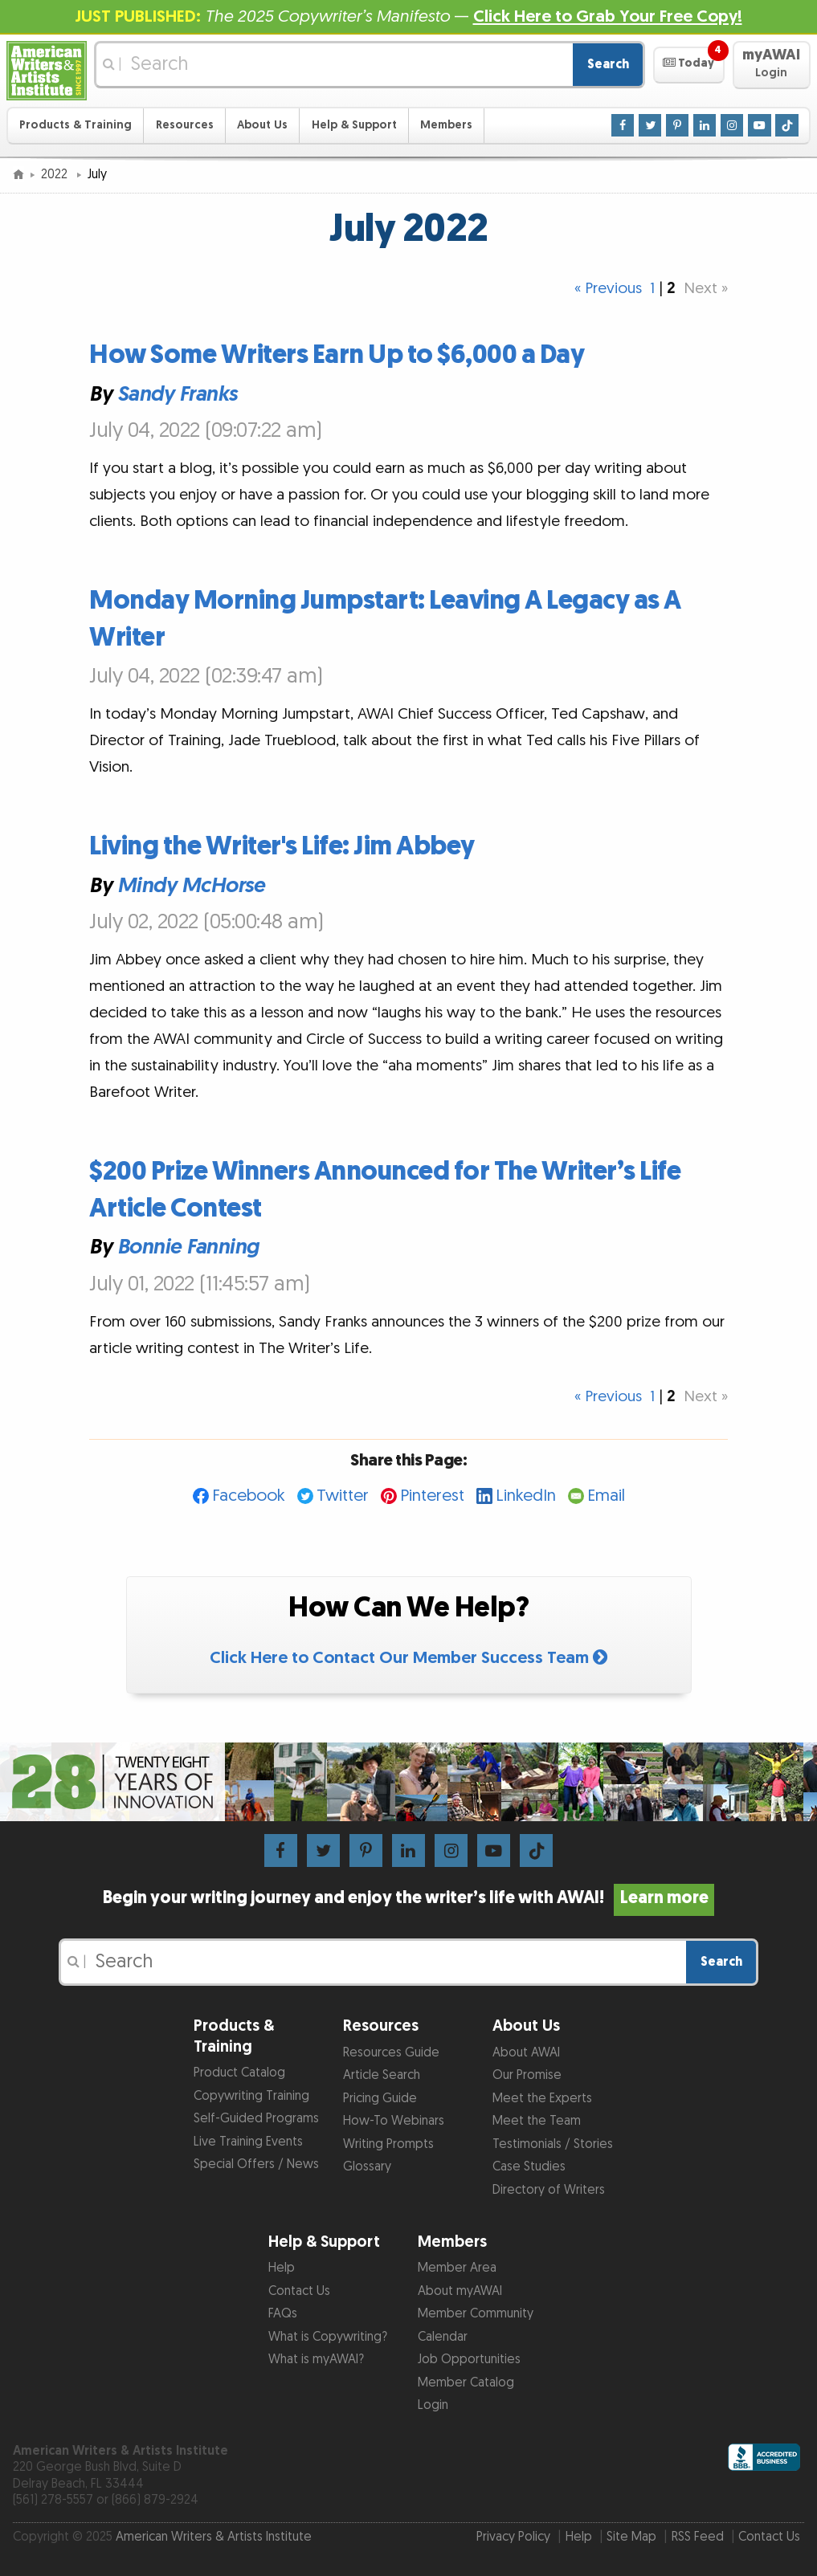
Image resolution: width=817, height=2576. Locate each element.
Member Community (475, 2313)
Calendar (443, 2337)
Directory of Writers (548, 2190)
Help (281, 2268)
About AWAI (526, 2052)
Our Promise (527, 2075)
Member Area (457, 2268)
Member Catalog (466, 2382)
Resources (185, 124)
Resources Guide (391, 2052)
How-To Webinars (393, 2121)
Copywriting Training (251, 2096)
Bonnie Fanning (188, 1247)
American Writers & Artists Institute (214, 2537)
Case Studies (529, 2166)
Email (606, 1495)
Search (608, 64)
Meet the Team (536, 2121)
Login (433, 2405)
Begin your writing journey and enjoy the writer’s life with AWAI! (408, 1898)
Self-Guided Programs (256, 2118)
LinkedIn (526, 1495)
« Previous (608, 289)
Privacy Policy (513, 2537)
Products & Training (75, 124)
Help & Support (354, 124)
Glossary (367, 2166)
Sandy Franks (177, 393)
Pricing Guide (380, 2098)
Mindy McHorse (191, 885)
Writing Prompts (388, 2144)
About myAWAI (460, 2291)
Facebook (248, 1495)
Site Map (631, 2537)
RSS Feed (698, 2537)
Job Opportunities (469, 2359)
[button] (689, 65)
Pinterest (432, 1495)
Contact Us (299, 2291)
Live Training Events (248, 2142)
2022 (56, 174)
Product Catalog (239, 2072)
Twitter (343, 1495)
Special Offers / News (256, 2164)
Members (446, 124)
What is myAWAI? (316, 2359)
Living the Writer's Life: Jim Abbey (282, 846)
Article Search (381, 2075)
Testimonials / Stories (552, 2144)
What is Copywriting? (327, 2337)
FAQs (282, 2313)
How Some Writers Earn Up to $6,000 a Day (336, 355)
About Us (262, 124)
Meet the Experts (542, 2098)
